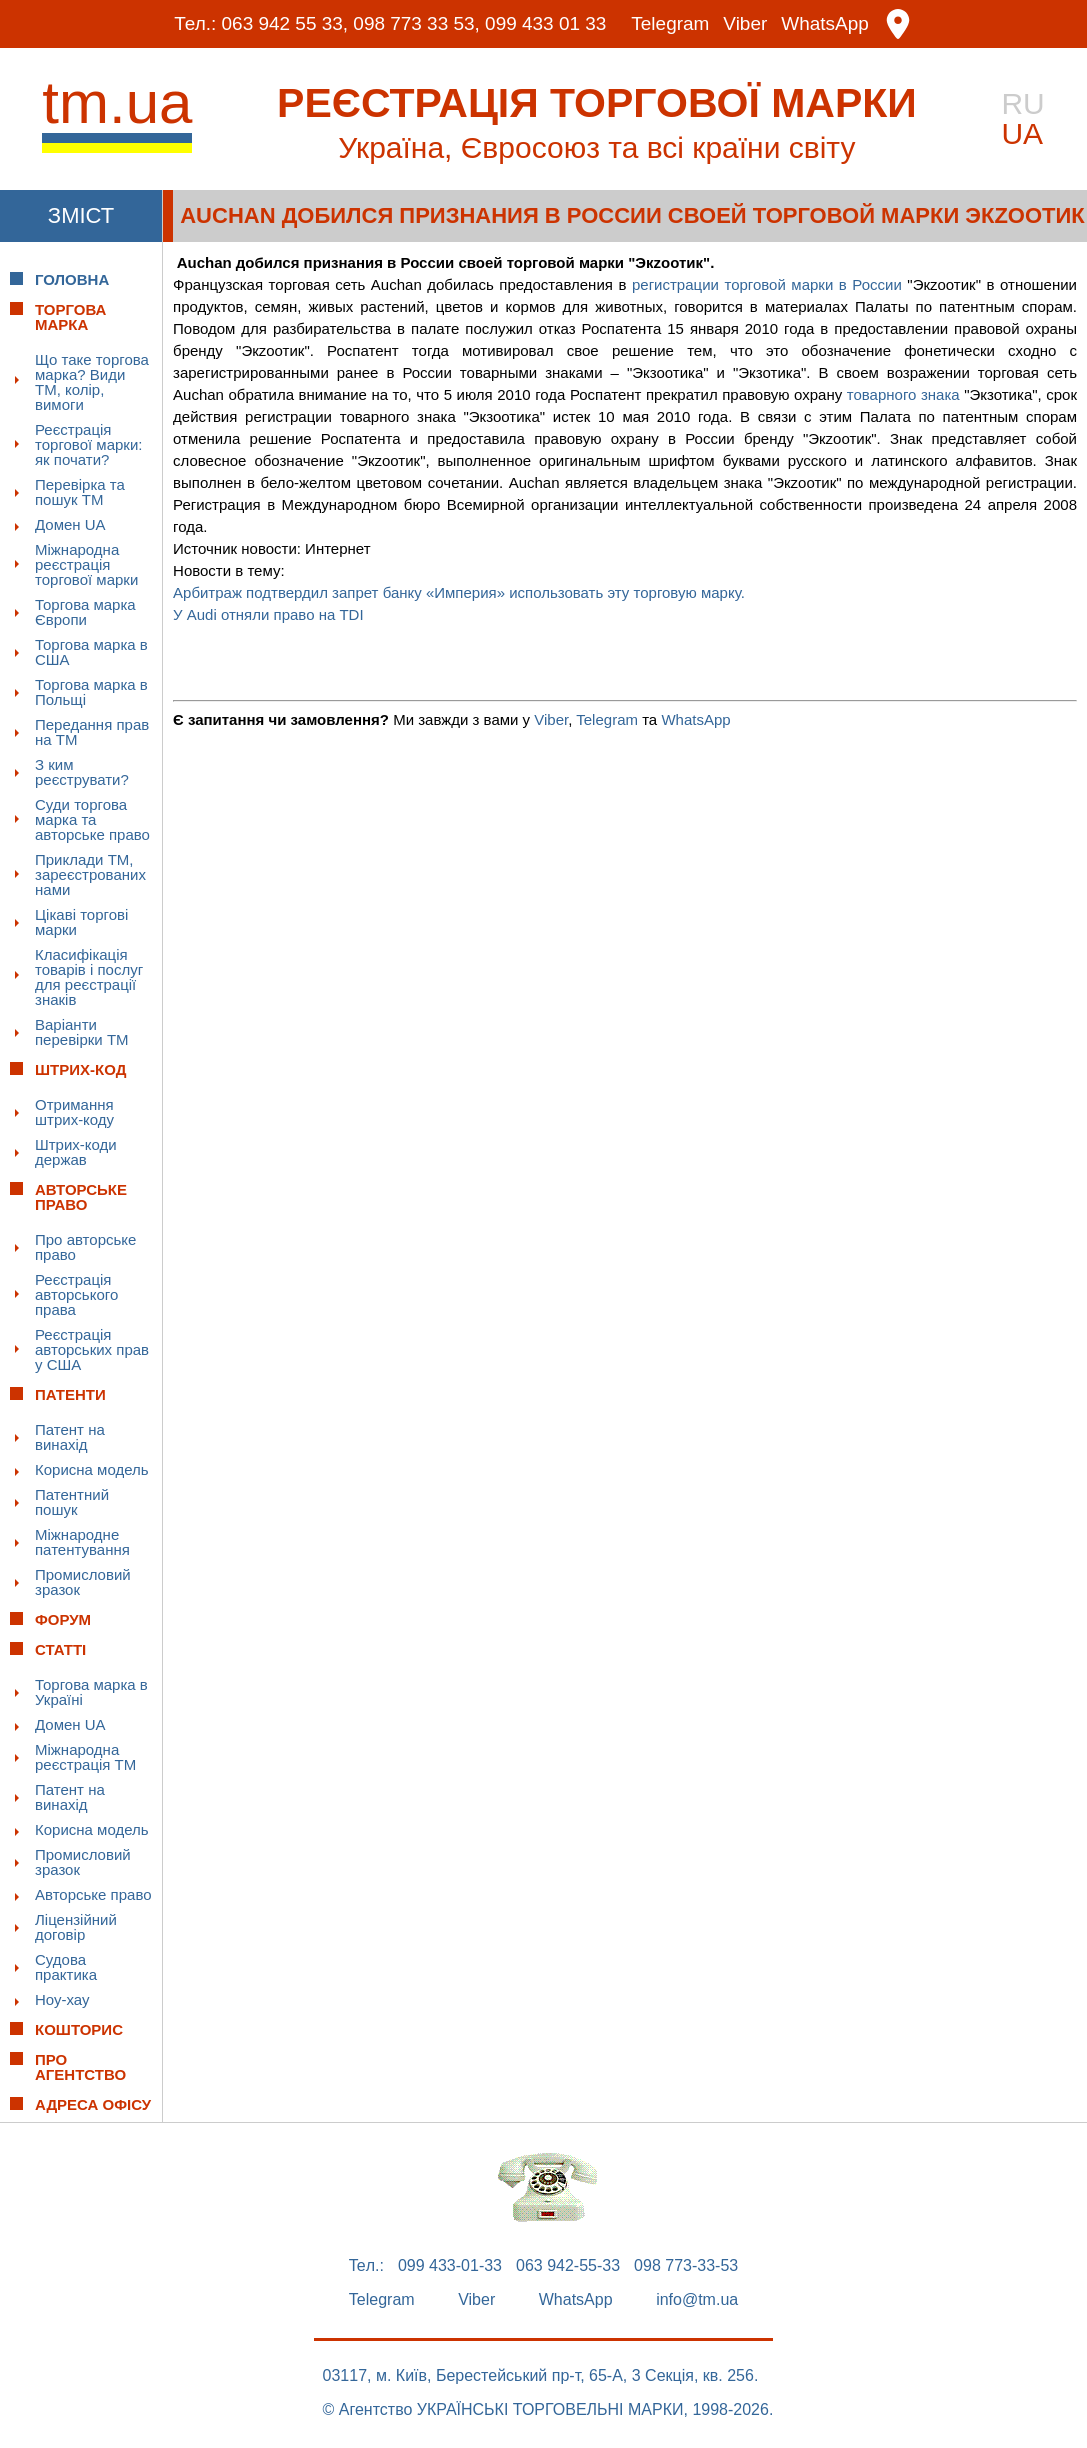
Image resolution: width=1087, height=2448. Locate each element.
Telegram (671, 24)
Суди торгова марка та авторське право (92, 819)
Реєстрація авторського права (76, 1294)
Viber (746, 24)
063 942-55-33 (568, 2266)
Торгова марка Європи (85, 612)
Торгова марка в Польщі (91, 692)
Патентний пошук (72, 1502)
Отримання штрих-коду (74, 1112)
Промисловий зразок (83, 1582)
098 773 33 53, (416, 24)
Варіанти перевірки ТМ (82, 1032)
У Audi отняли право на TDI (268, 614)
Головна (72, 279)
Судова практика (66, 1967)
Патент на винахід (70, 1437)
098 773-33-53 (686, 2266)
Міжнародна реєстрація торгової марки (86, 564)
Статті (60, 1649)
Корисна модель (92, 1469)
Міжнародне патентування (82, 1542)
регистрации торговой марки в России (767, 284)
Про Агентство (80, 2067)
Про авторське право (85, 1247)
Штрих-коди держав (76, 1152)
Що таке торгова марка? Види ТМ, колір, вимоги (92, 382)
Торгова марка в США (91, 652)
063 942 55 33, (284, 24)
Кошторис (79, 2029)
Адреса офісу (93, 2104)
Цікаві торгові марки (81, 922)
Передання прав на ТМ (92, 732)
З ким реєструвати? (82, 772)
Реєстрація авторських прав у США (92, 1349)
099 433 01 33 (546, 24)
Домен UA (70, 524)
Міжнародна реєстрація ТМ (85, 1757)
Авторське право (93, 1894)
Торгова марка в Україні (91, 1692)
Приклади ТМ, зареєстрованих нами (90, 874)
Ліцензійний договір (76, 1927)
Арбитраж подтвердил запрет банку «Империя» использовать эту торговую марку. (459, 592)
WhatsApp (826, 24)
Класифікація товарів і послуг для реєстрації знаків (89, 977)
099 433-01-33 (450, 2266)
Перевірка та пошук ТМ (80, 492)
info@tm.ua (697, 2300)
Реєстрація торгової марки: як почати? (88, 444)
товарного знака (903, 394)
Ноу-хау (62, 1999)
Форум (63, 1619)
